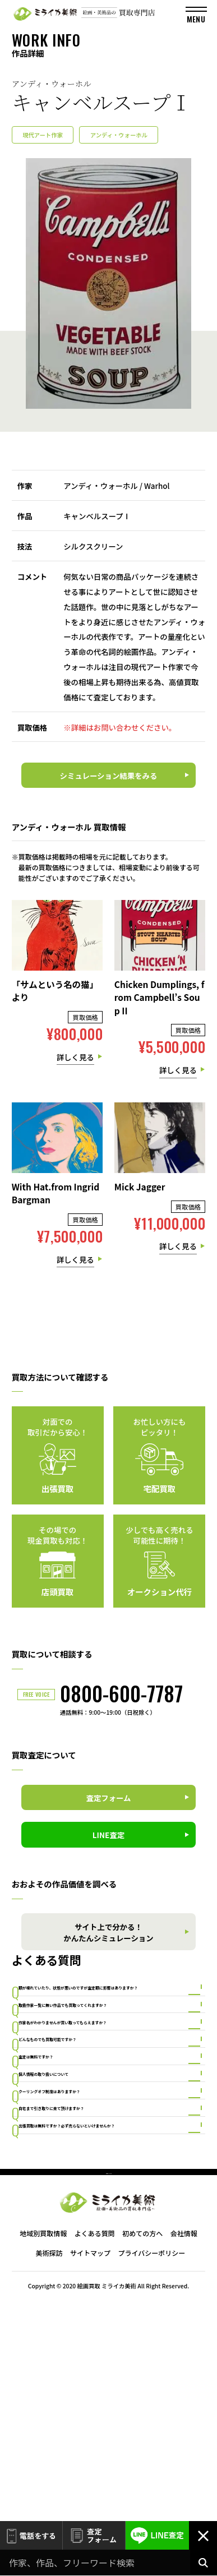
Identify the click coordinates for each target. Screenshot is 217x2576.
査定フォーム (94, 2535)
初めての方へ (142, 2453)
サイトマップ (90, 2473)
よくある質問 (95, 2453)
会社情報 (183, 2453)
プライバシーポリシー (151, 2473)
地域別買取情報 (43, 2453)
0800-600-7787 (121, 1693)
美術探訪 (49, 2473)
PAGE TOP (108, 2386)
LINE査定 (157, 2535)
